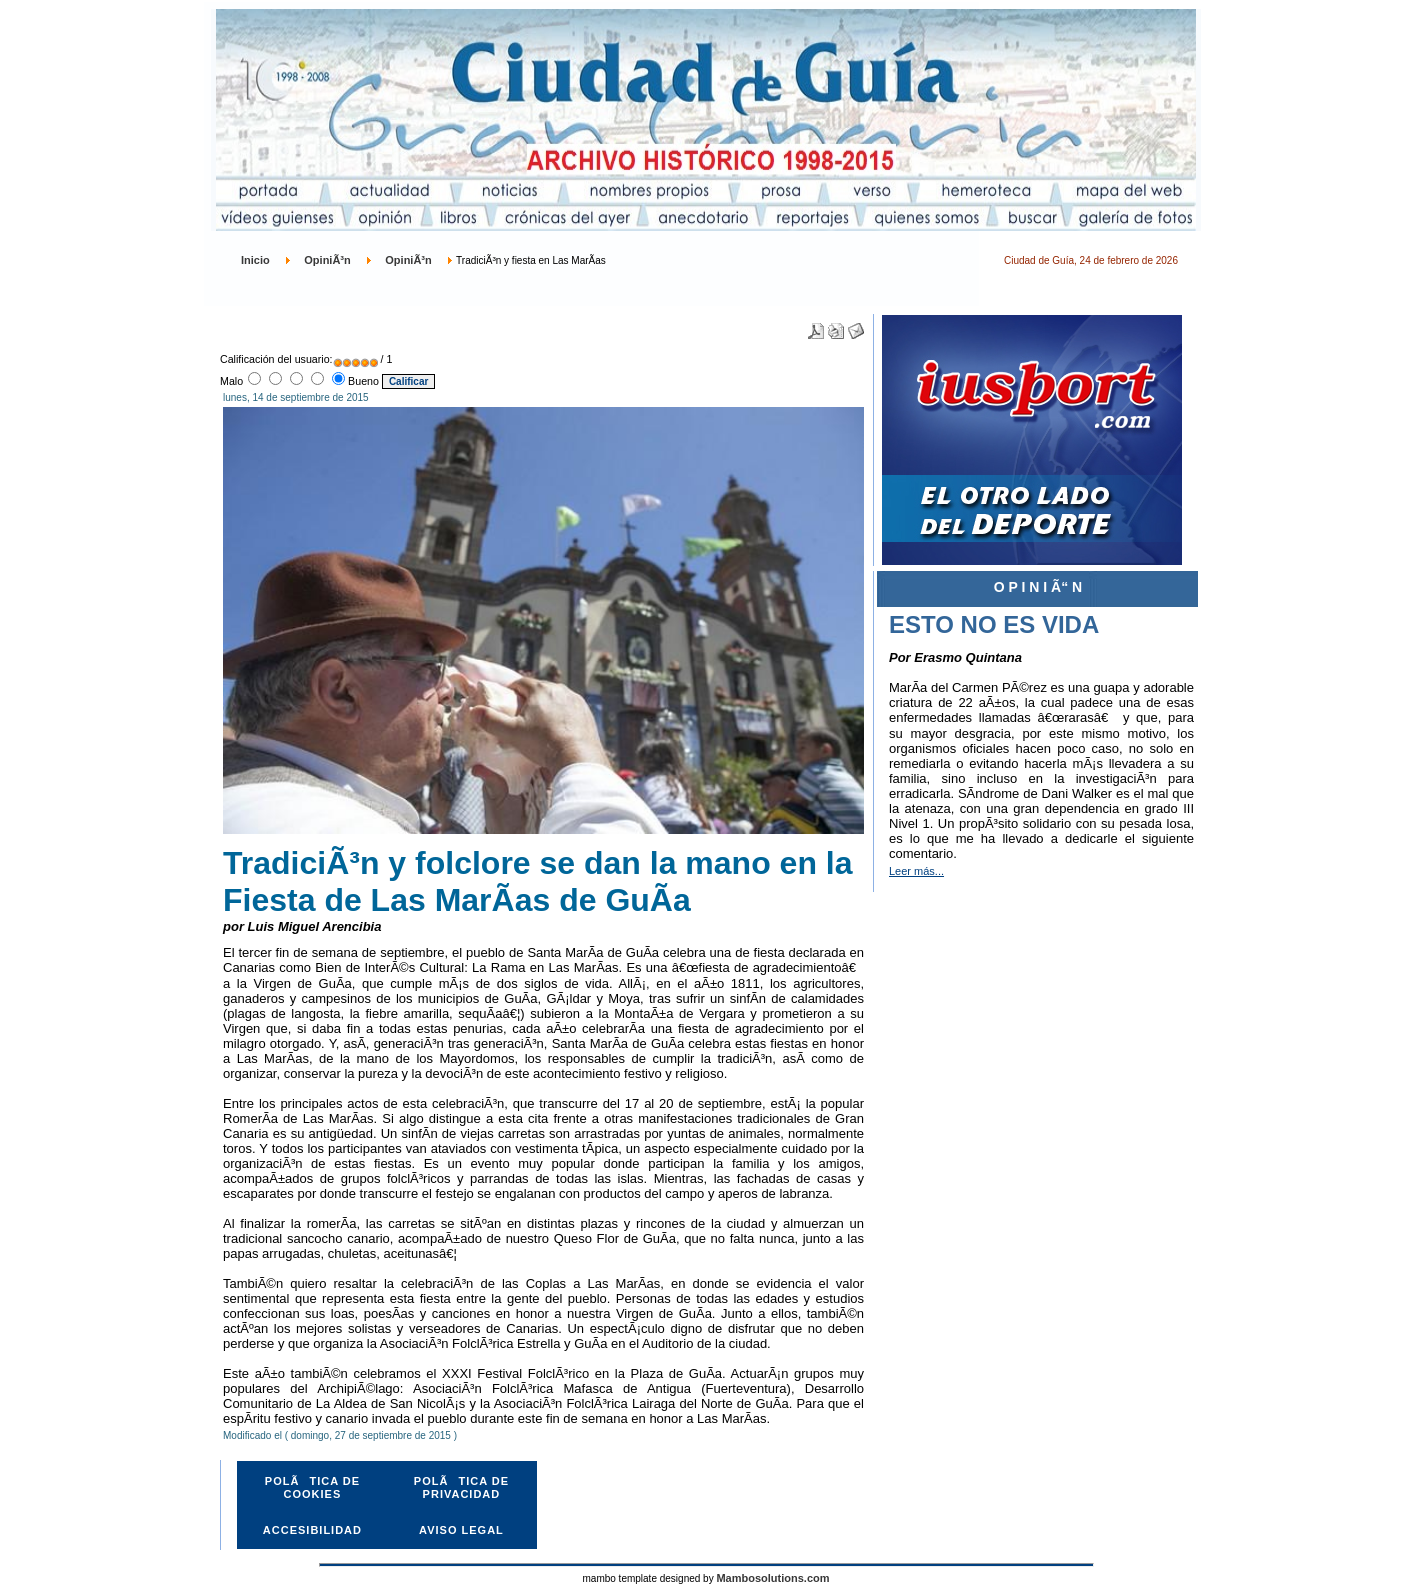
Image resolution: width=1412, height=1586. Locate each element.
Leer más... (916, 871)
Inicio (255, 260)
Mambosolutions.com (772, 1578)
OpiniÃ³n (327, 260)
